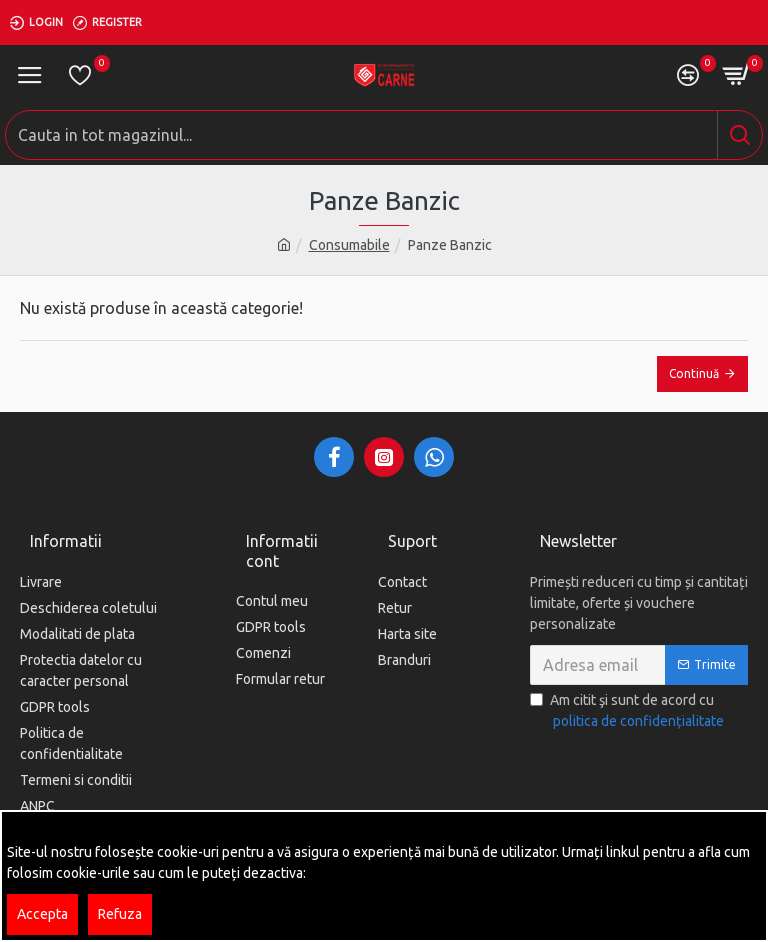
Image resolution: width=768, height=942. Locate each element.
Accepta (42, 914)
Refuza (120, 914)
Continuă (694, 373)
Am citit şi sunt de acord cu (628, 712)
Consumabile (349, 245)
